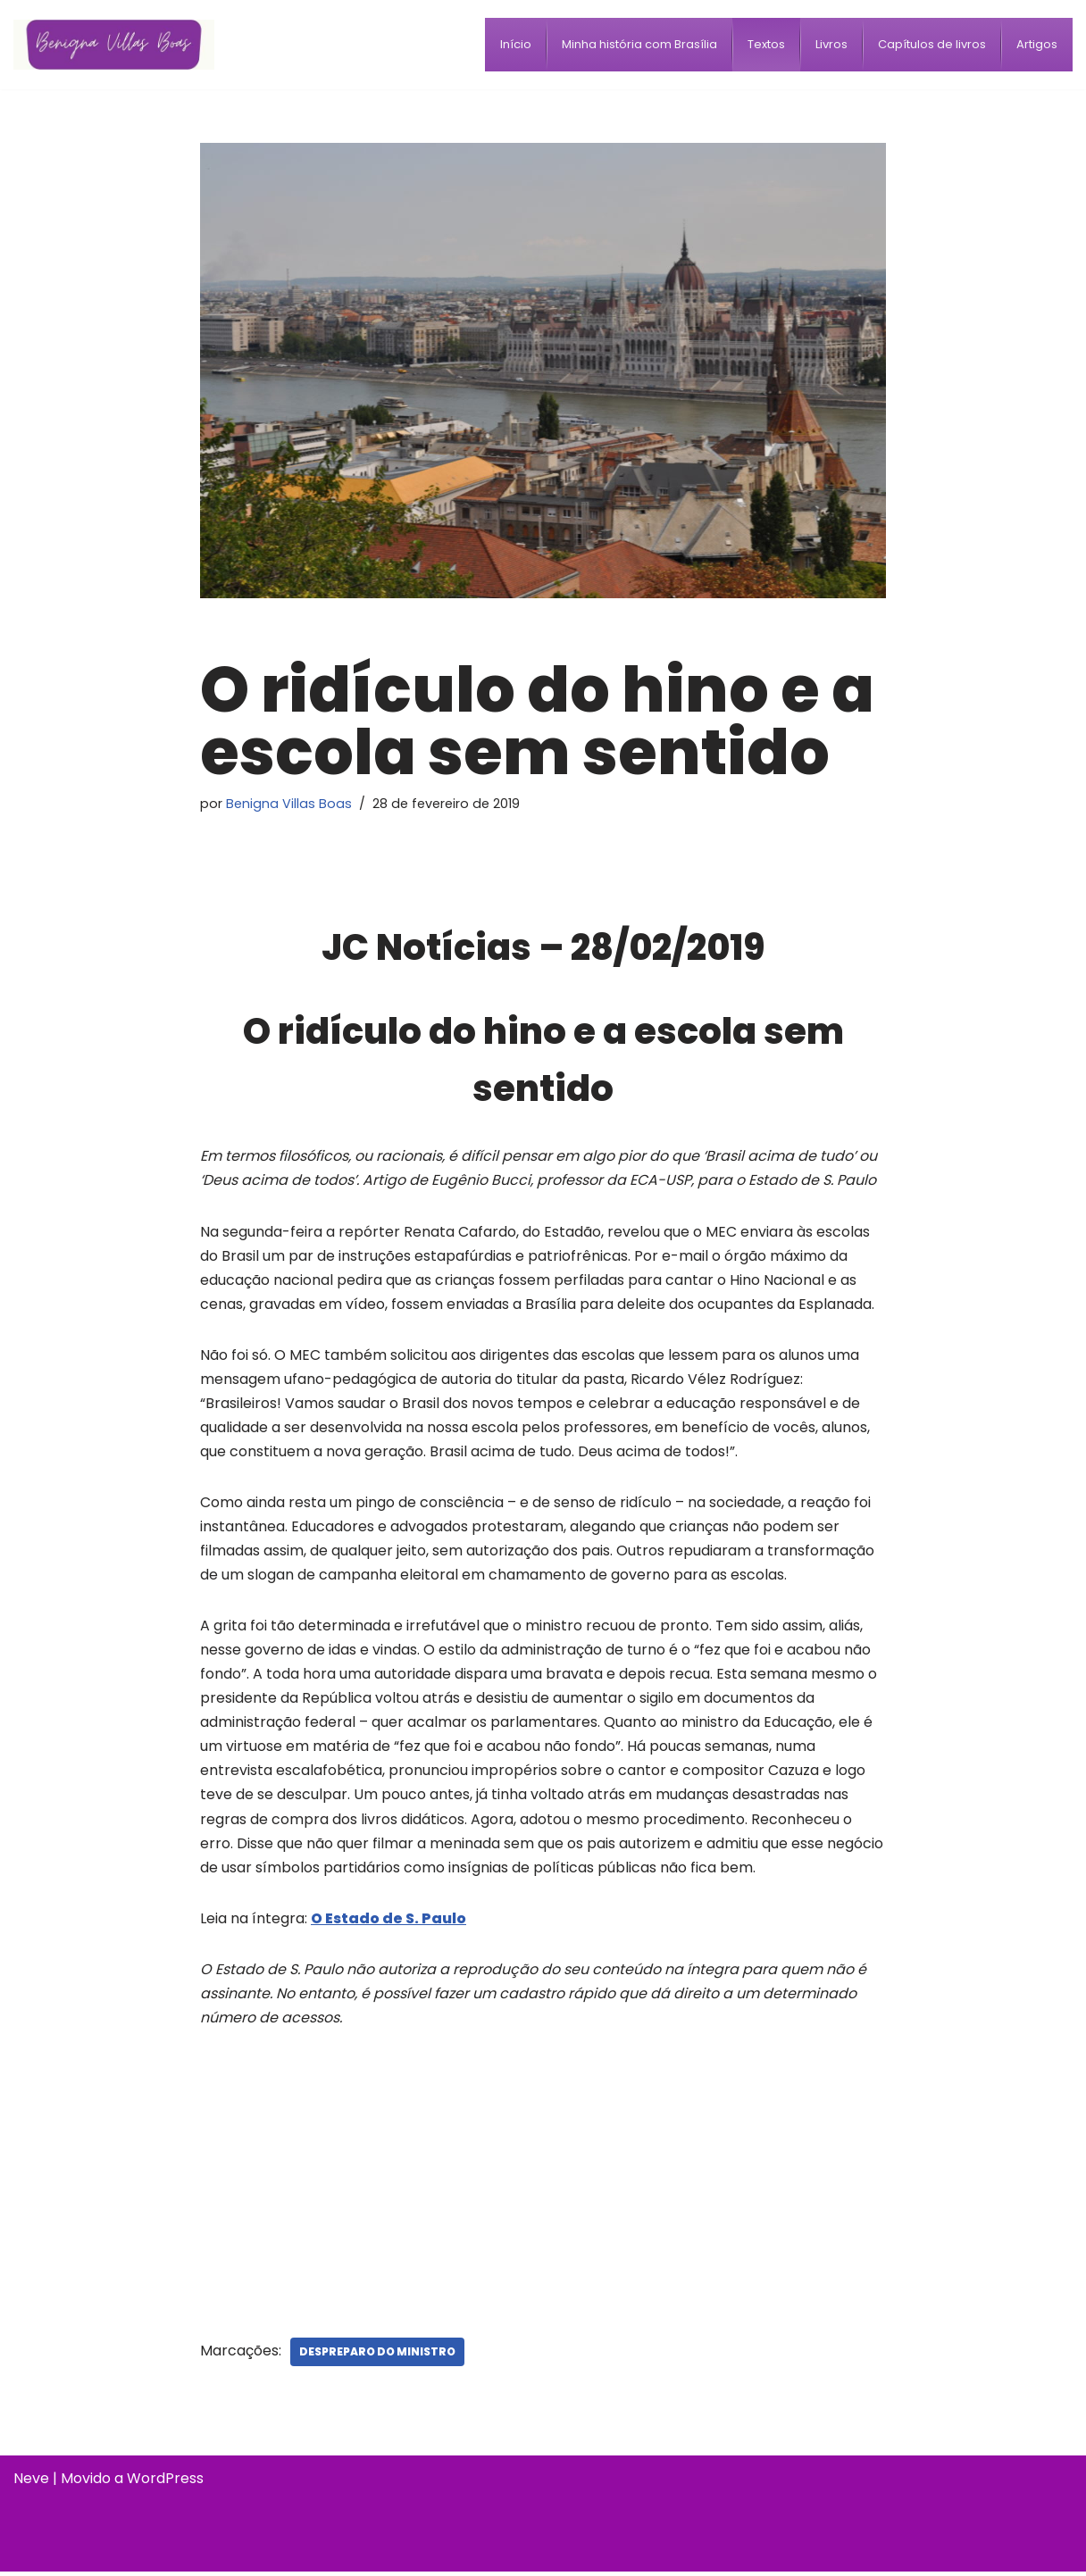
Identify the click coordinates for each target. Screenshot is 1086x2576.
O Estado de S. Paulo (388, 1922)
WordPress (165, 2482)
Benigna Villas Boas (289, 804)
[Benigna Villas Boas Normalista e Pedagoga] (113, 44)
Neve (31, 2482)
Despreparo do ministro (377, 2355)
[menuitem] (516, 44)
